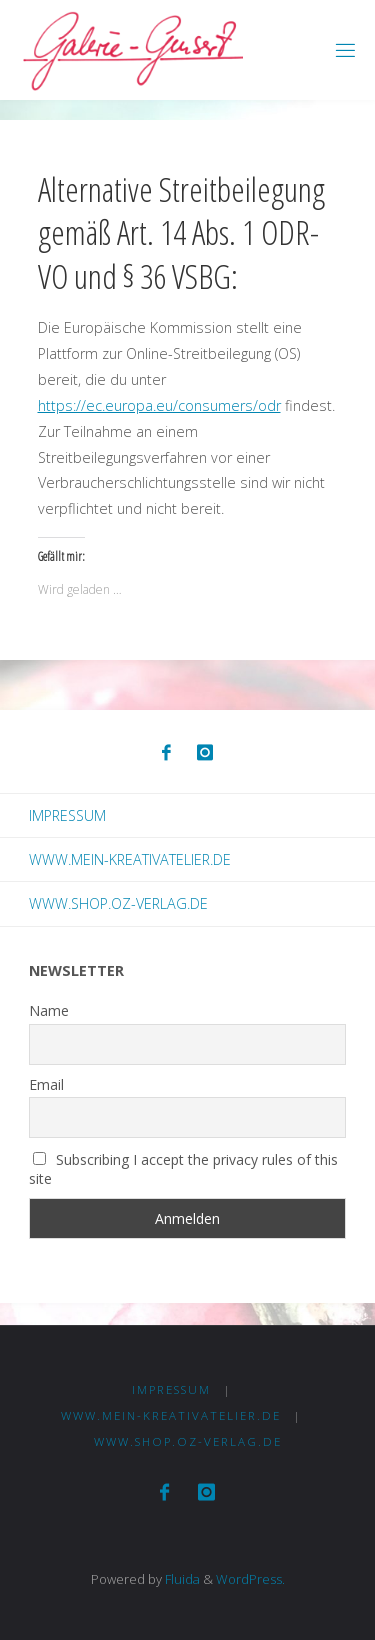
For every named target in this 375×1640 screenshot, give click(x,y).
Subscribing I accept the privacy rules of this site (184, 1169)
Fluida (181, 1579)
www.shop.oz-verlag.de (118, 903)
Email (46, 1084)
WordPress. (250, 1579)
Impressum (67, 815)
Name (49, 1010)
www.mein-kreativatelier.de (130, 859)
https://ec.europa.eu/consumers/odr (159, 405)
